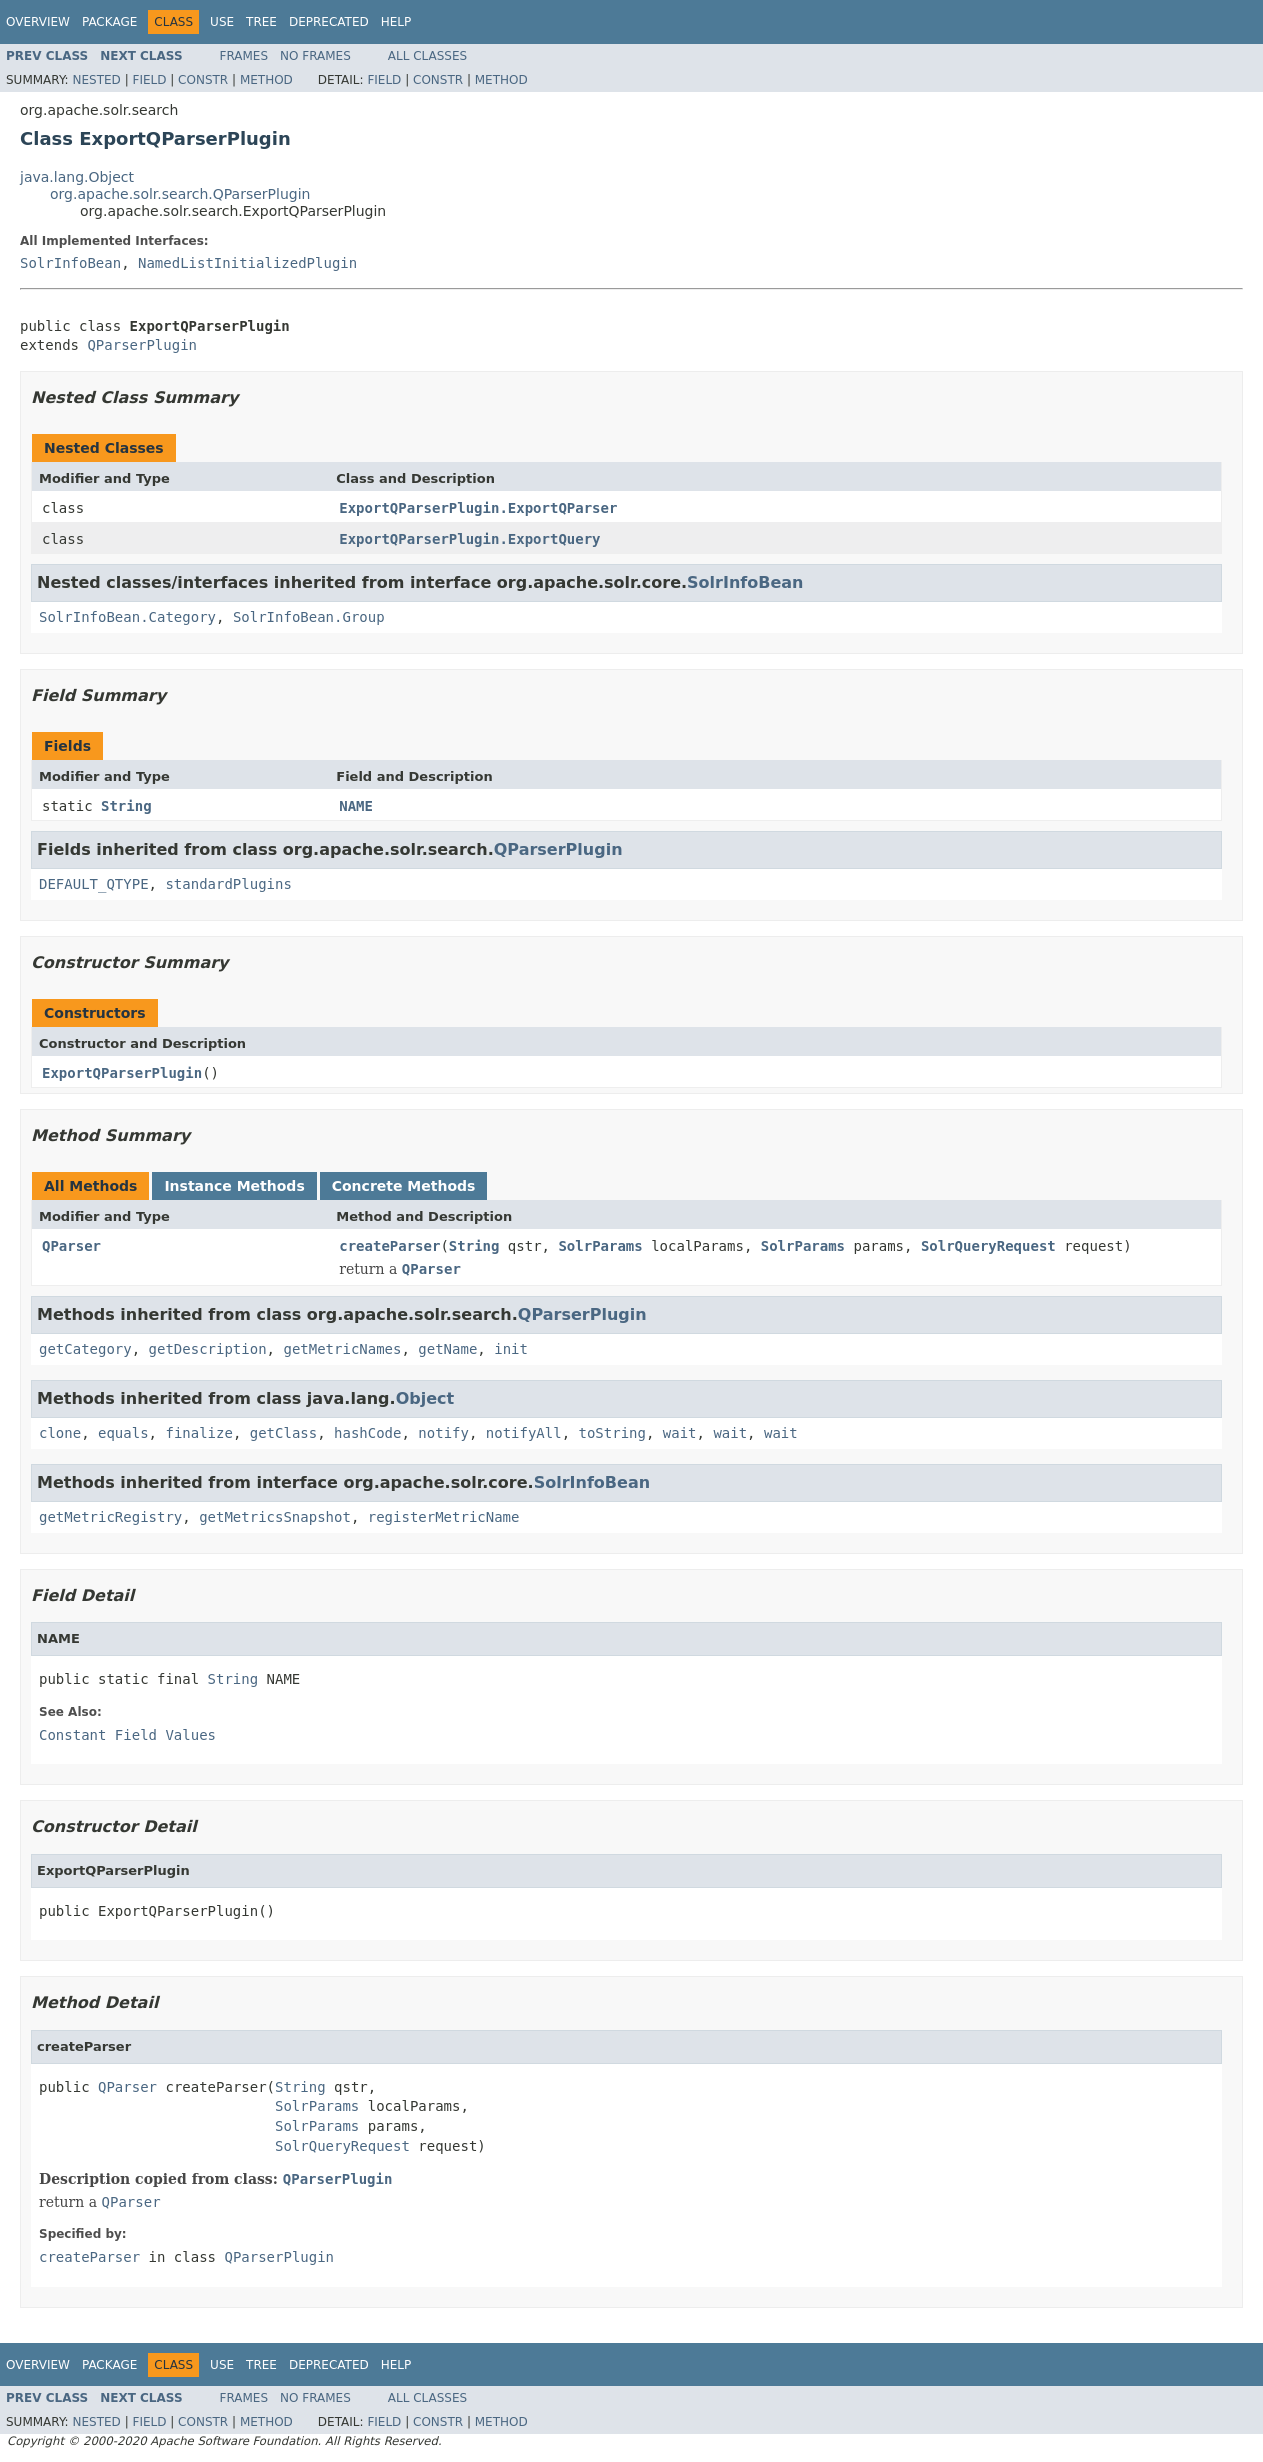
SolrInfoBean (70, 263)
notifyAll (524, 1433)
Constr (203, 80)
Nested (96, 80)
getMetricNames (342, 1349)
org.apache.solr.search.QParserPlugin (180, 194)
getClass (283, 1433)
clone (60, 1433)
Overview (38, 22)
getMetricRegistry (110, 1517)
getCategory (85, 1349)
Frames (244, 56)
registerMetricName (444, 1517)
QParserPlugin (142, 345)
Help (396, 22)
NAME (356, 806)
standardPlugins (228, 884)
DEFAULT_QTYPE (94, 884)
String (126, 806)
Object (425, 1398)
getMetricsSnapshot (275, 1517)
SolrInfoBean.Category (127, 617)
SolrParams (600, 1246)
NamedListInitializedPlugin (247, 263)
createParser (389, 1246)
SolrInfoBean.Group (309, 617)
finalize (198, 1433)
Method (266, 80)
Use (222, 22)
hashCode (367, 1433)
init (511, 1349)
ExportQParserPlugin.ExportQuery (469, 539)
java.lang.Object (77, 177)
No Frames (315, 56)
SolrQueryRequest (988, 1246)
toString (612, 1433)
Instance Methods (234, 1186)
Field (149, 80)
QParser (71, 1246)
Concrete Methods (404, 1186)
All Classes (427, 56)
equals (123, 1433)
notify (443, 1433)
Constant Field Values (127, 1735)
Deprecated (329, 22)
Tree (261, 22)
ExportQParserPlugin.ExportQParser (478, 508)
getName (447, 1349)
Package (109, 22)
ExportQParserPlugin (122, 1073)
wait (680, 1433)
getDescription (208, 1349)
